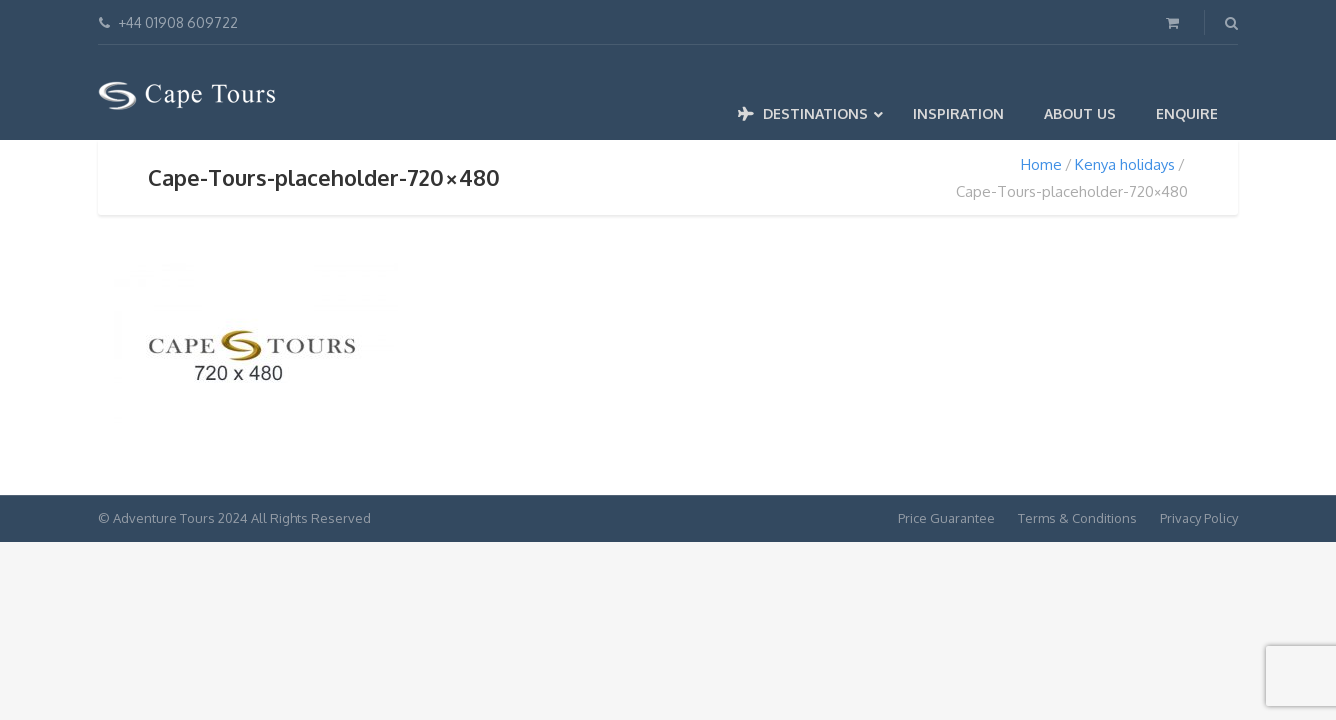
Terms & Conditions (1077, 518)
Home (1041, 164)
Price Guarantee (946, 518)
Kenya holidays (1125, 164)
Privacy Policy (1199, 518)
